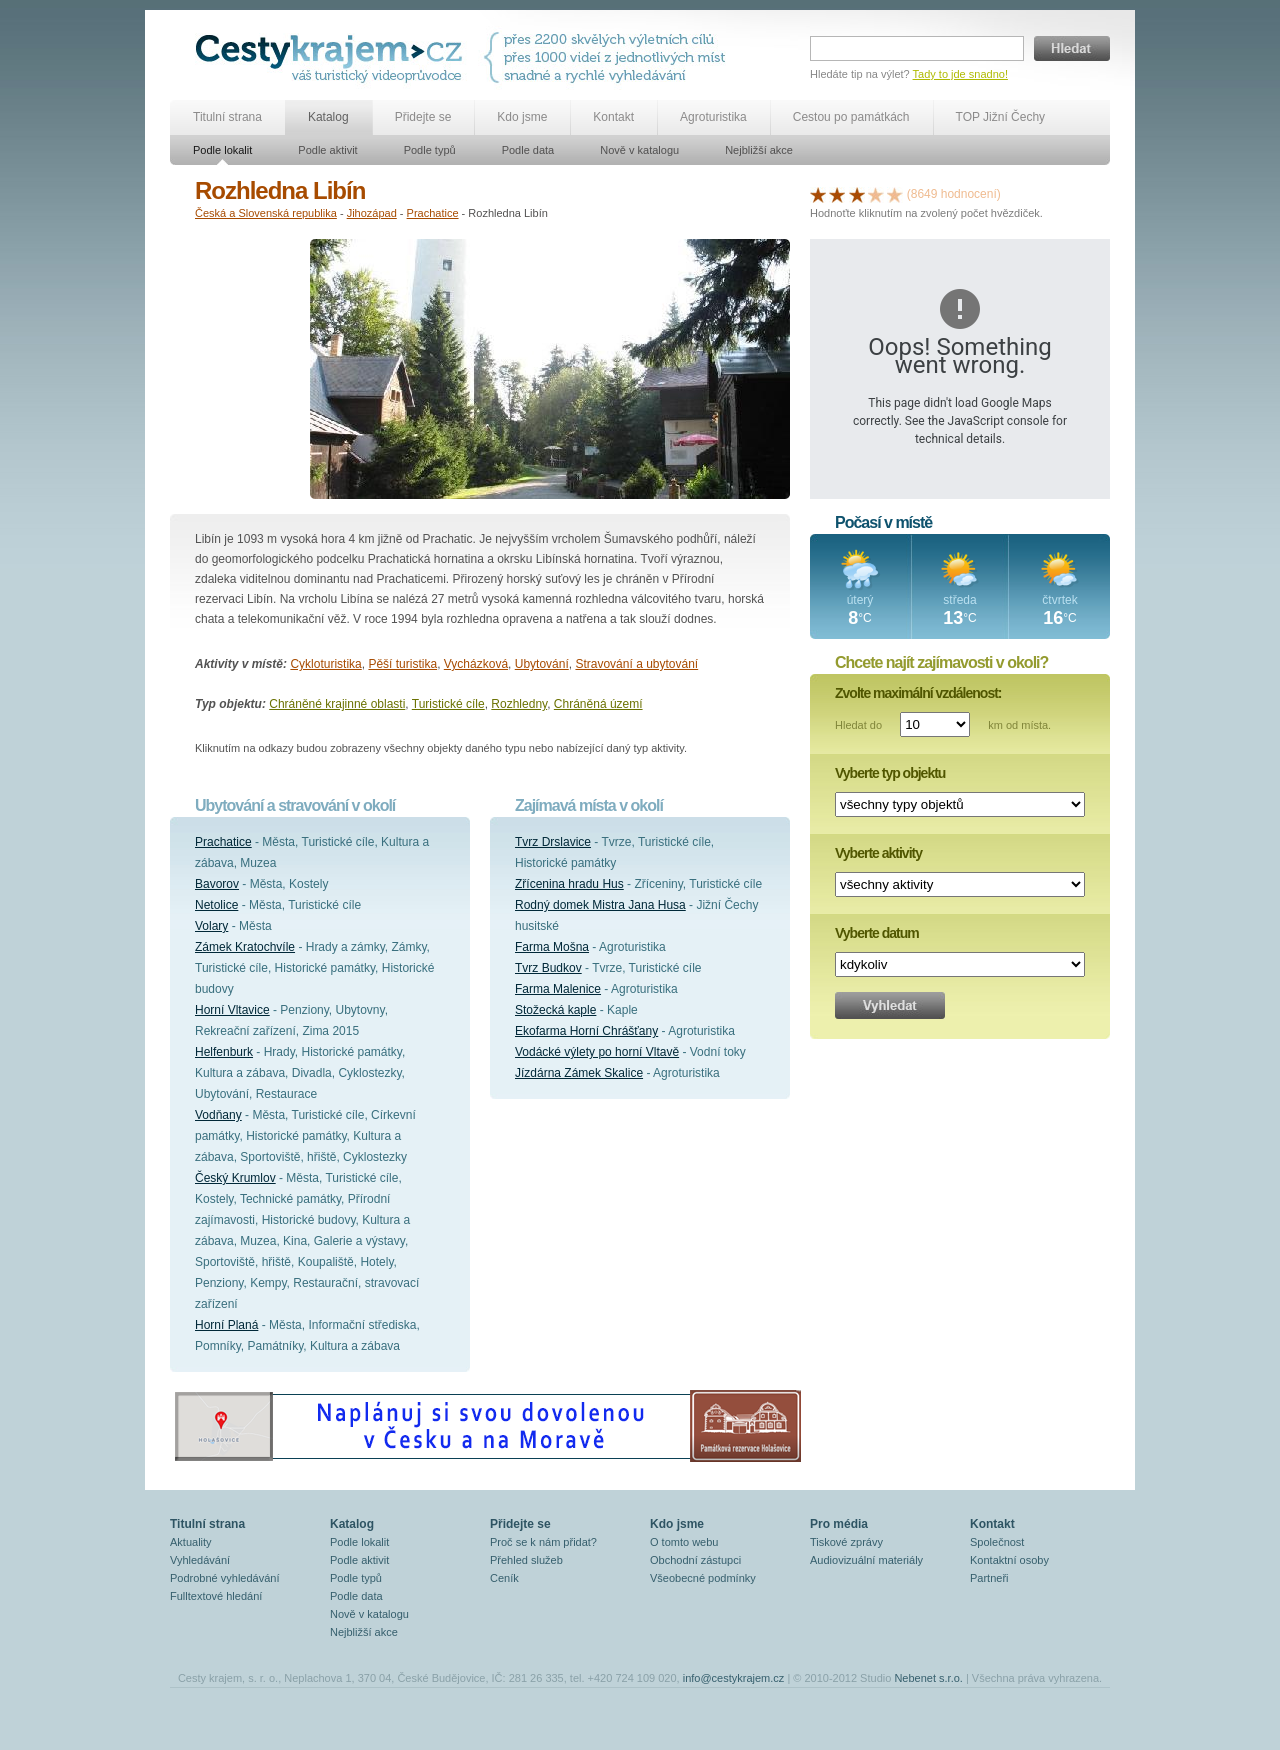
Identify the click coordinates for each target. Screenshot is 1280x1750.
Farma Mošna (552, 947)
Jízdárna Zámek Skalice (579, 1073)
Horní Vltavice (232, 1010)
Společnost (997, 1542)
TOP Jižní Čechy (1001, 117)
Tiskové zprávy (846, 1542)
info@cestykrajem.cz (734, 1678)
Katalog (328, 117)
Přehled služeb (526, 1560)
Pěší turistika (402, 664)
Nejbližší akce (759, 150)
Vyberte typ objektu (890, 773)
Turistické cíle (448, 704)
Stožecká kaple (555, 1010)
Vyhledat (890, 1005)
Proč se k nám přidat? (543, 1542)
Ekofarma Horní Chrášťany (586, 1031)
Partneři (989, 1578)
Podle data (528, 150)
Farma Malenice (558, 989)
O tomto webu (684, 1542)
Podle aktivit (327, 150)
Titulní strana (227, 117)
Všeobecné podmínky (703, 1578)
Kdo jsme (522, 117)
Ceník (504, 1578)
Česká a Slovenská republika (266, 213)
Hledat (1072, 48)
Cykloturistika (325, 664)
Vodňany (218, 1115)
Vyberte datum (877, 933)
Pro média (839, 1524)
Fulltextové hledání (216, 1596)
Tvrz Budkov (548, 968)
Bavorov (217, 884)
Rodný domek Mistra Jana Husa (600, 905)
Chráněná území (598, 704)
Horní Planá (226, 1325)
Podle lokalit (222, 150)
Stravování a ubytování (636, 664)
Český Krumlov (235, 1178)
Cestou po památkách (851, 117)
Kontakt (613, 117)
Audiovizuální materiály (866, 1560)
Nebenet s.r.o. (928, 1678)
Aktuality (191, 1542)
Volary (211, 926)
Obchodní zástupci (695, 1560)
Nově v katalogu (639, 150)
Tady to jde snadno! (960, 74)
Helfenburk (224, 1052)
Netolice (216, 905)
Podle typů (430, 150)
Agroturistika (713, 117)
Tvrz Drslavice (553, 842)
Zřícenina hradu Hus (569, 884)
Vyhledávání (200, 1560)
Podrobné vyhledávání (224, 1578)
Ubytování (542, 664)
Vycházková (476, 664)
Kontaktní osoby (1009, 1560)
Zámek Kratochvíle (245, 947)
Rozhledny (519, 704)
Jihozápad (372, 213)
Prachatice (433, 213)
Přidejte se (423, 117)
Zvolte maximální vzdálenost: (918, 693)
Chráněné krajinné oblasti (337, 704)
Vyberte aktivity (878, 853)
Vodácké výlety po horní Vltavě (597, 1052)
